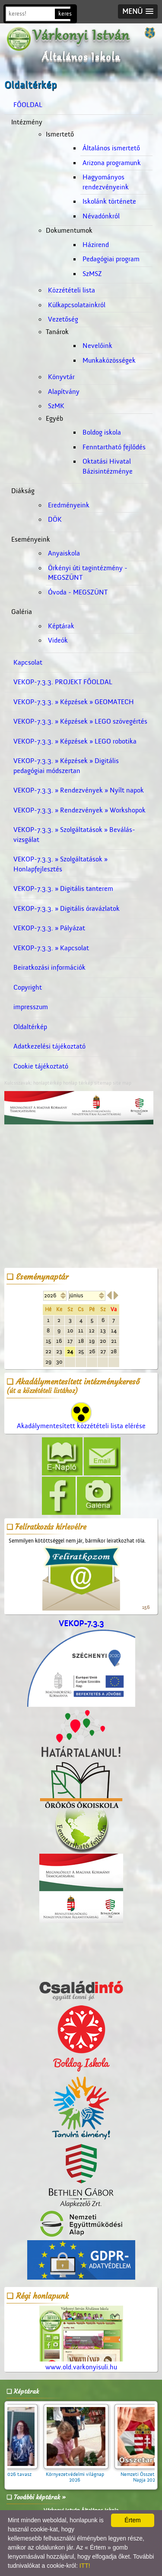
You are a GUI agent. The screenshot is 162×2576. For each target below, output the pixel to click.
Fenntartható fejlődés (114, 447)
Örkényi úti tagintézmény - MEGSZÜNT (87, 573)
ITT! (84, 2565)
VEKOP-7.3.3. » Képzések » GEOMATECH (73, 702)
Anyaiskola (64, 553)
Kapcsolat (27, 662)
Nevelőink (97, 346)
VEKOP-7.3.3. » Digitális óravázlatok (66, 909)
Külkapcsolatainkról (76, 305)
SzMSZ (92, 274)
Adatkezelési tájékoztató (49, 1046)
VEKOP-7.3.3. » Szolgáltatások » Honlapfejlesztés (60, 864)
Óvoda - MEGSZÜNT (78, 592)
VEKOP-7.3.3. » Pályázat (49, 928)
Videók (58, 640)
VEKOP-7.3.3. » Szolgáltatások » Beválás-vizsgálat (74, 835)
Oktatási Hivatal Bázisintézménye (108, 466)
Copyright (27, 987)
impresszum (30, 1007)
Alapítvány (63, 392)
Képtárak (61, 626)
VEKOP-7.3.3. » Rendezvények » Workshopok (79, 810)
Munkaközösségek (109, 360)
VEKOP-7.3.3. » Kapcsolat (51, 948)
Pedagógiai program (111, 259)
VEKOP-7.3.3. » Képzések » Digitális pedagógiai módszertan (66, 766)
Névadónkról (101, 216)
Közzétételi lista (71, 290)
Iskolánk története (109, 201)
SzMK (56, 406)
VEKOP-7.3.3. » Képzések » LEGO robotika (75, 741)
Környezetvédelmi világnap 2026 (84, 2474)
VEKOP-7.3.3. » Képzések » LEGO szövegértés (80, 721)
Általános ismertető (111, 148)
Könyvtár (61, 377)
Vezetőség (63, 319)
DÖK (55, 519)
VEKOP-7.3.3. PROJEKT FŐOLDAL (62, 682)
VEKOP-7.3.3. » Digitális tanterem (63, 889)
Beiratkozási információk (49, 967)
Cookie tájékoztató (40, 1066)
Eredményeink (68, 505)
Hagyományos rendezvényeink (106, 182)
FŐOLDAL (27, 105)
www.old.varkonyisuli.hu (81, 2338)
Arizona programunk (112, 163)
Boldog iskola (102, 432)
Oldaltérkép (30, 1027)
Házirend (96, 245)
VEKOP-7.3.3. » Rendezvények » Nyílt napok (78, 790)
